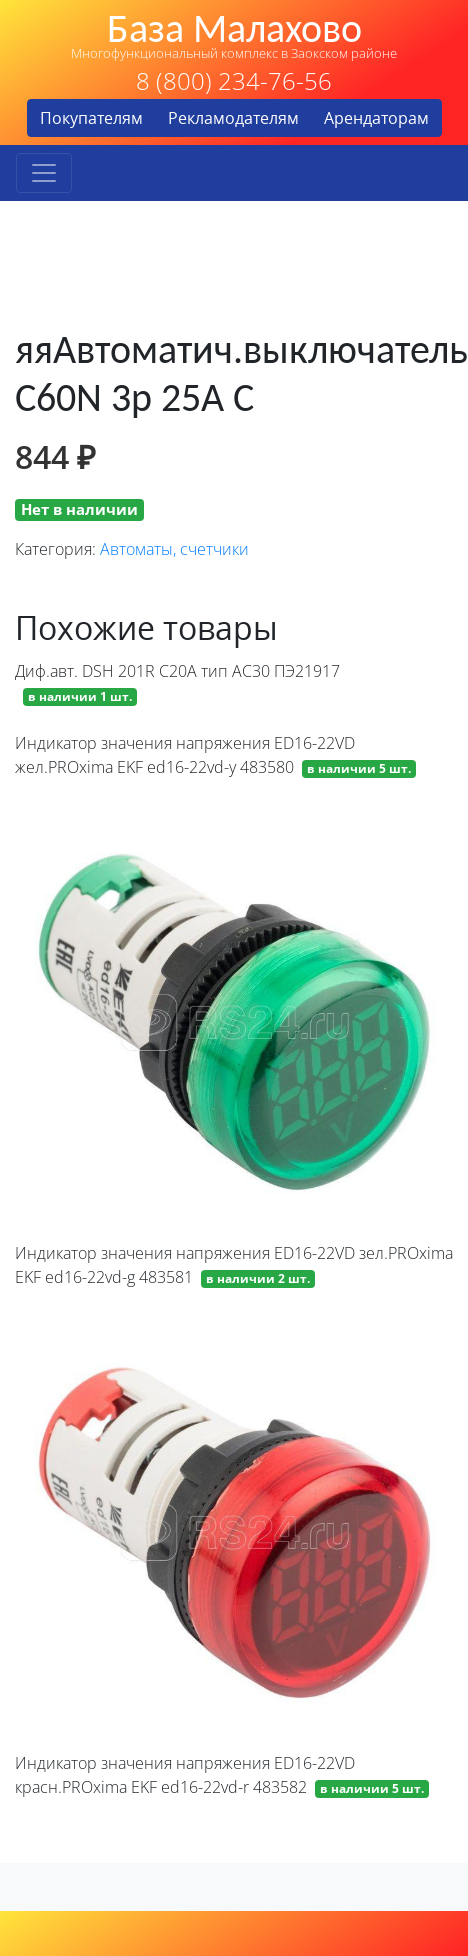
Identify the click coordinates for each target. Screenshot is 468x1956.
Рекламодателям (233, 118)
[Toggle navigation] (44, 173)
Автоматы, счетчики (174, 549)
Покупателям (91, 118)
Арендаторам (376, 118)
